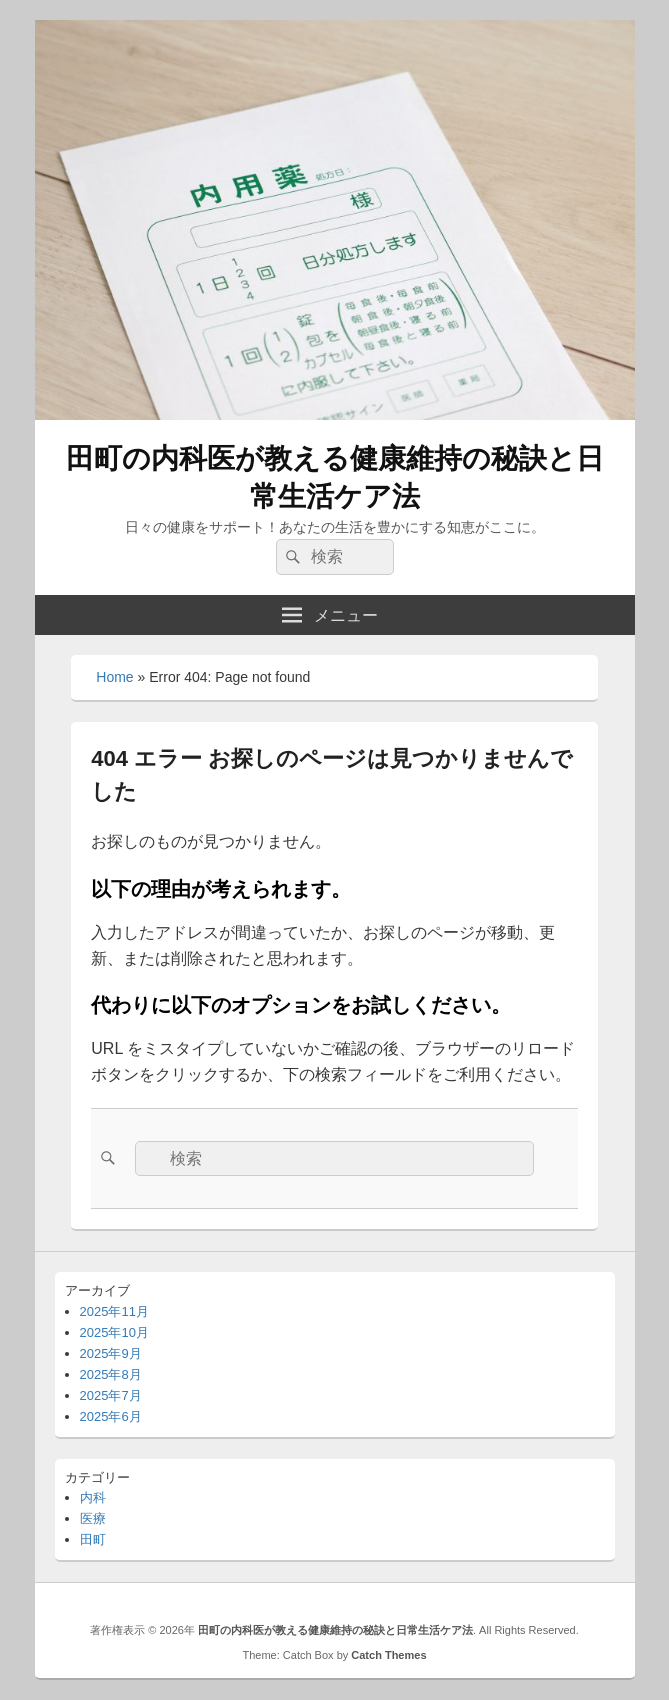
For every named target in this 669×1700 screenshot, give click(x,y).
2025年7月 (111, 1395)
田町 (93, 1539)
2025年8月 (111, 1374)
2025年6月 (111, 1416)
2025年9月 (111, 1353)
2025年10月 (114, 1332)
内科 (93, 1497)
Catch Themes (388, 1655)
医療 (93, 1518)
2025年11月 (114, 1311)
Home (114, 677)
